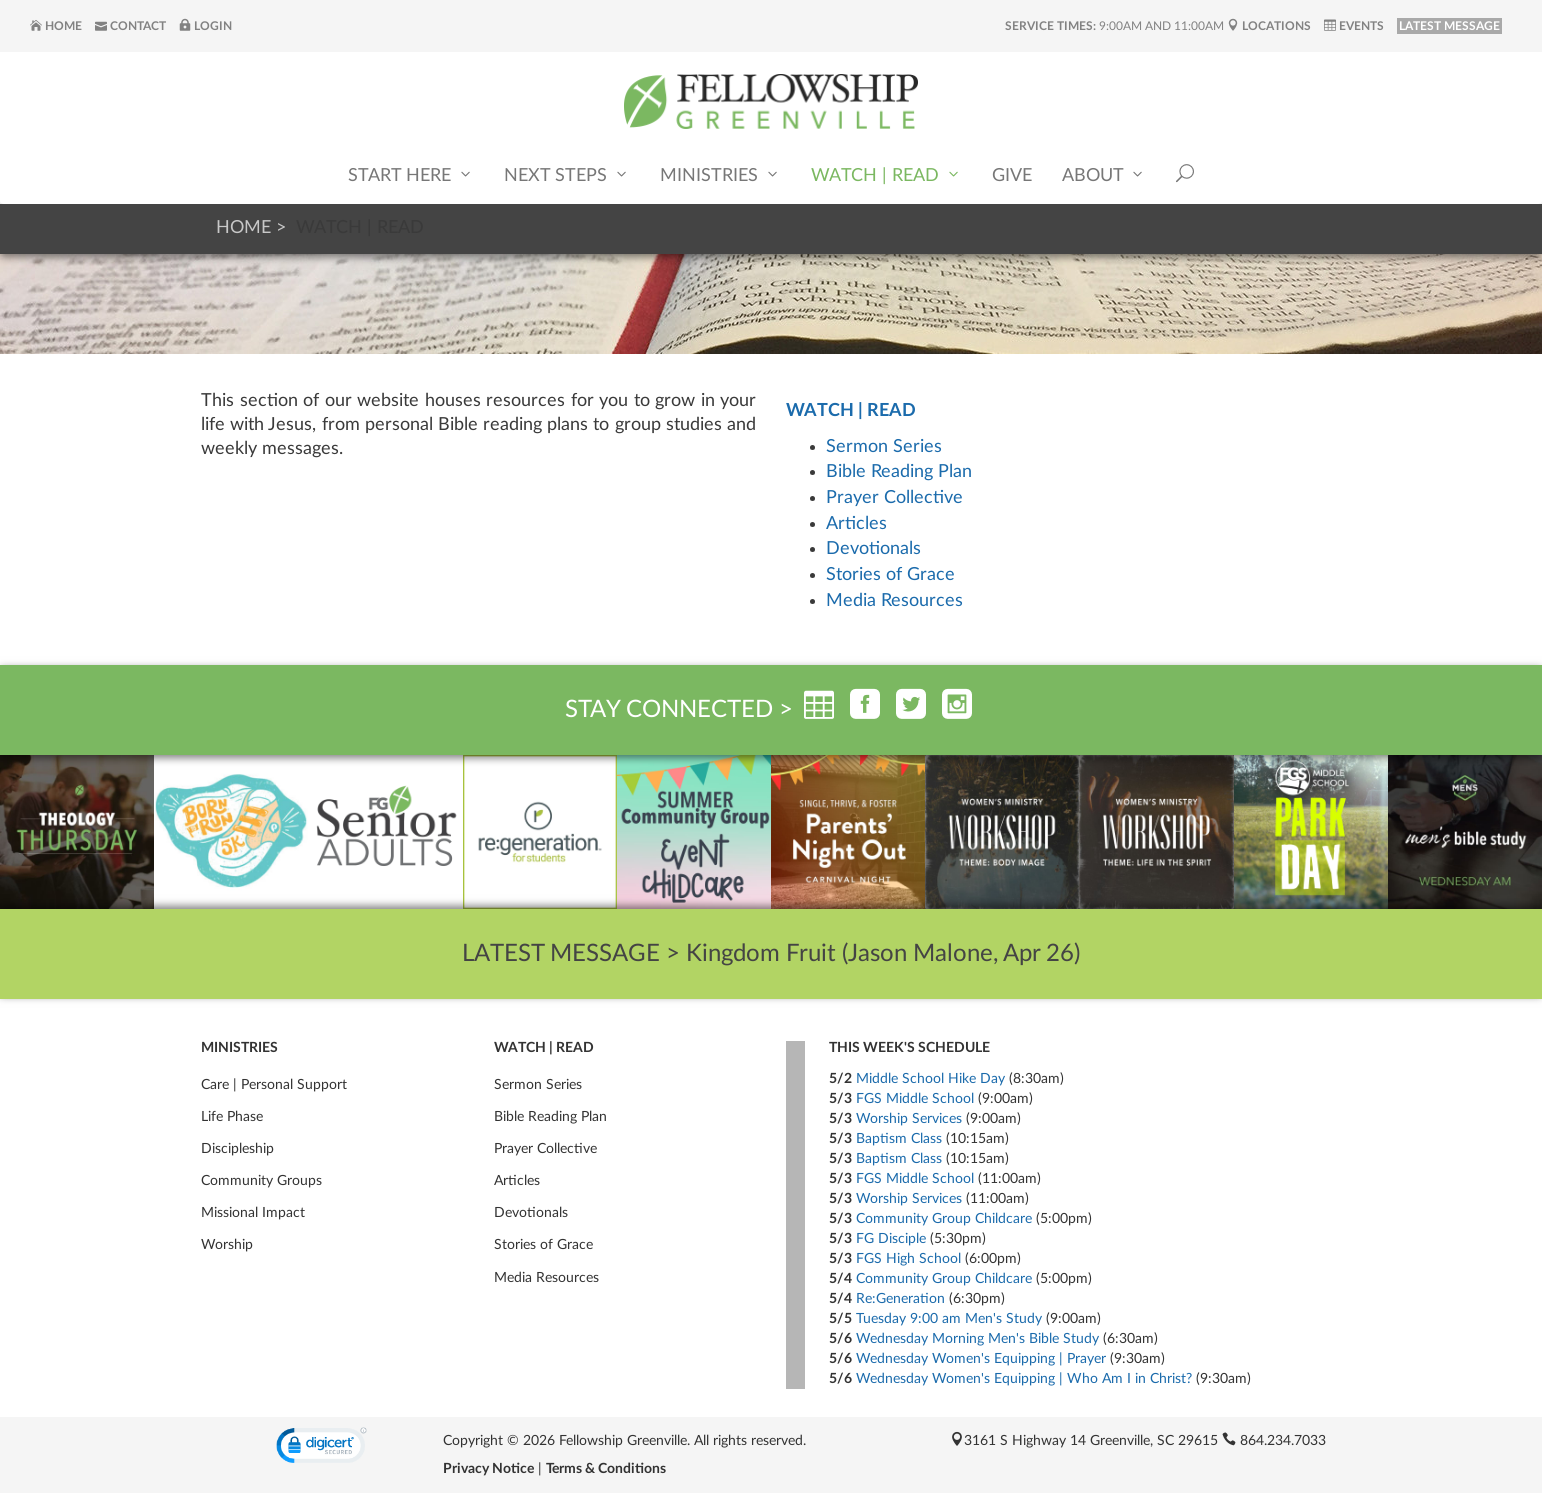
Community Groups (261, 1181)
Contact (130, 26)
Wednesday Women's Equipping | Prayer (981, 1359)
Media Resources (894, 601)
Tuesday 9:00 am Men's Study (949, 1319)
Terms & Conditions (606, 1469)
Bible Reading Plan (899, 472)
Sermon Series (884, 447)
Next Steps (567, 175)
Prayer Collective (894, 498)
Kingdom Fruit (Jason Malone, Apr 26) (883, 954)
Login (205, 26)
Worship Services (909, 1119)
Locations (1269, 26)
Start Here (411, 175)
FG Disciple (891, 1239)
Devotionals (873, 549)
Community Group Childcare (944, 1219)
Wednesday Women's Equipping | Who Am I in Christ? (1024, 1379)
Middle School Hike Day (930, 1079)
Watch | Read (886, 175)
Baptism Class (899, 1139)
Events (1354, 26)
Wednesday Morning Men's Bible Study (977, 1339)
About (1104, 175)
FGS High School (908, 1259)
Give (1012, 177)
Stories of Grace (890, 575)
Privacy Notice (488, 1469)
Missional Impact (253, 1213)
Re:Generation (900, 1299)
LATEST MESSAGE (1449, 26)
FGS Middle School (915, 1099)
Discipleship (237, 1149)
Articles (856, 524)
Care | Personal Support (274, 1085)
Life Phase (232, 1117)
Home (56, 26)
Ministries (720, 175)
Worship (227, 1245)
